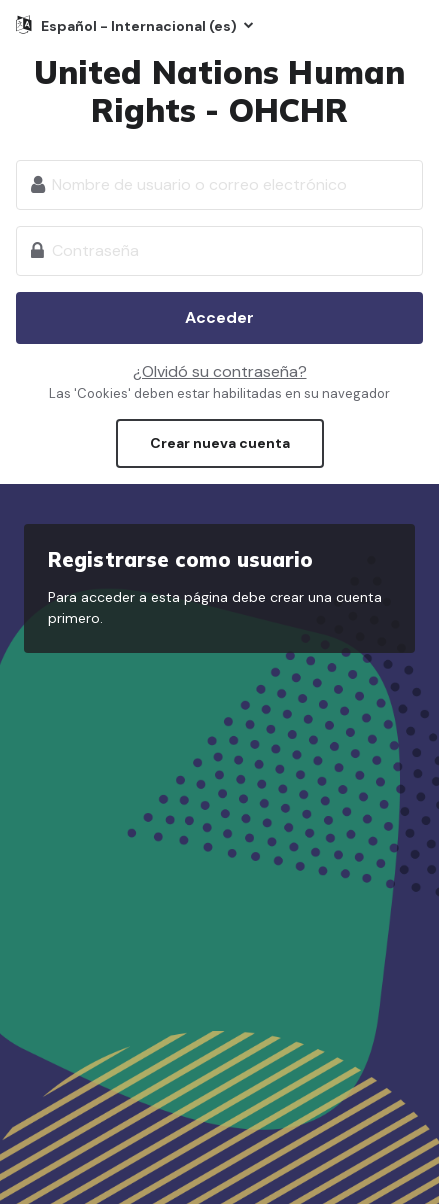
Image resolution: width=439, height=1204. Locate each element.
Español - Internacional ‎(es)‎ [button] (140, 26)
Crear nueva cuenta (220, 443)
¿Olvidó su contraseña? (220, 371)
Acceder (219, 317)
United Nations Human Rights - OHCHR (219, 91)
